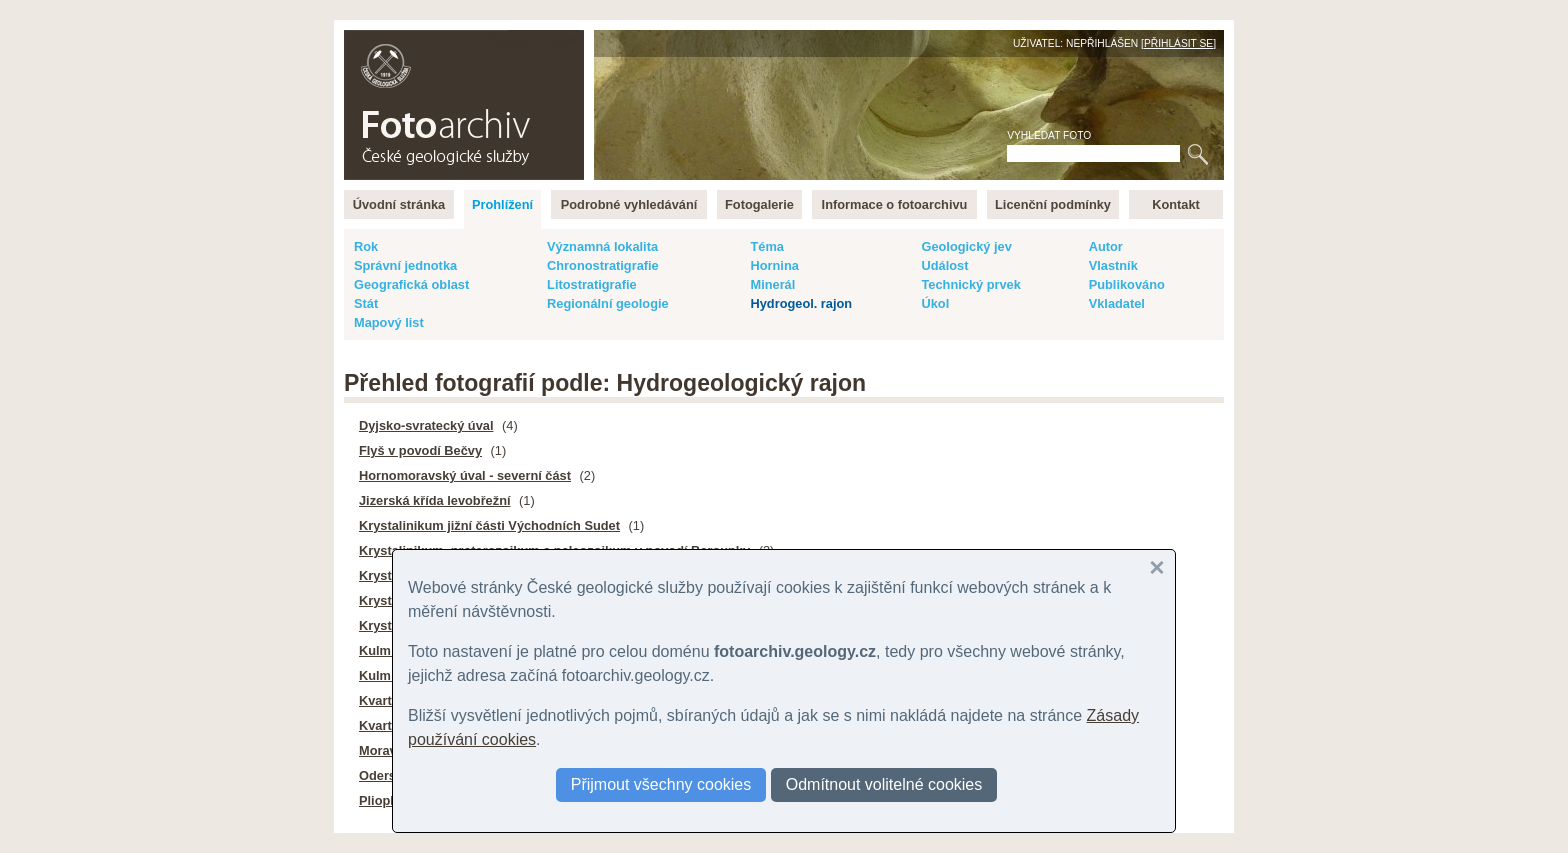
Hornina (774, 265)
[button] (1157, 568)
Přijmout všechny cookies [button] (661, 784)
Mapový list (389, 322)
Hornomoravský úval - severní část (465, 475)
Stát (366, 303)
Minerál (772, 284)
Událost (944, 265)
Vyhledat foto (1049, 135)
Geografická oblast (411, 284)
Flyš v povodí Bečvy (420, 450)
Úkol (935, 303)
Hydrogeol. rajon (801, 303)
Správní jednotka (405, 265)
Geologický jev (966, 246)
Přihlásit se (1178, 43)
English (560, 40)
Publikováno (1127, 284)
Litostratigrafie (592, 284)
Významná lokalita (602, 246)
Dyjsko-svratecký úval (426, 425)
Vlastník (1113, 265)
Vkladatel (1117, 303)
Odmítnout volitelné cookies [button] (884, 784)
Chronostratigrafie (603, 265)
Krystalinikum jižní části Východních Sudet (489, 525)
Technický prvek (970, 284)
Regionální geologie (608, 303)
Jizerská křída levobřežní (435, 500)
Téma (766, 246)
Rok (366, 246)
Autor (1106, 246)
